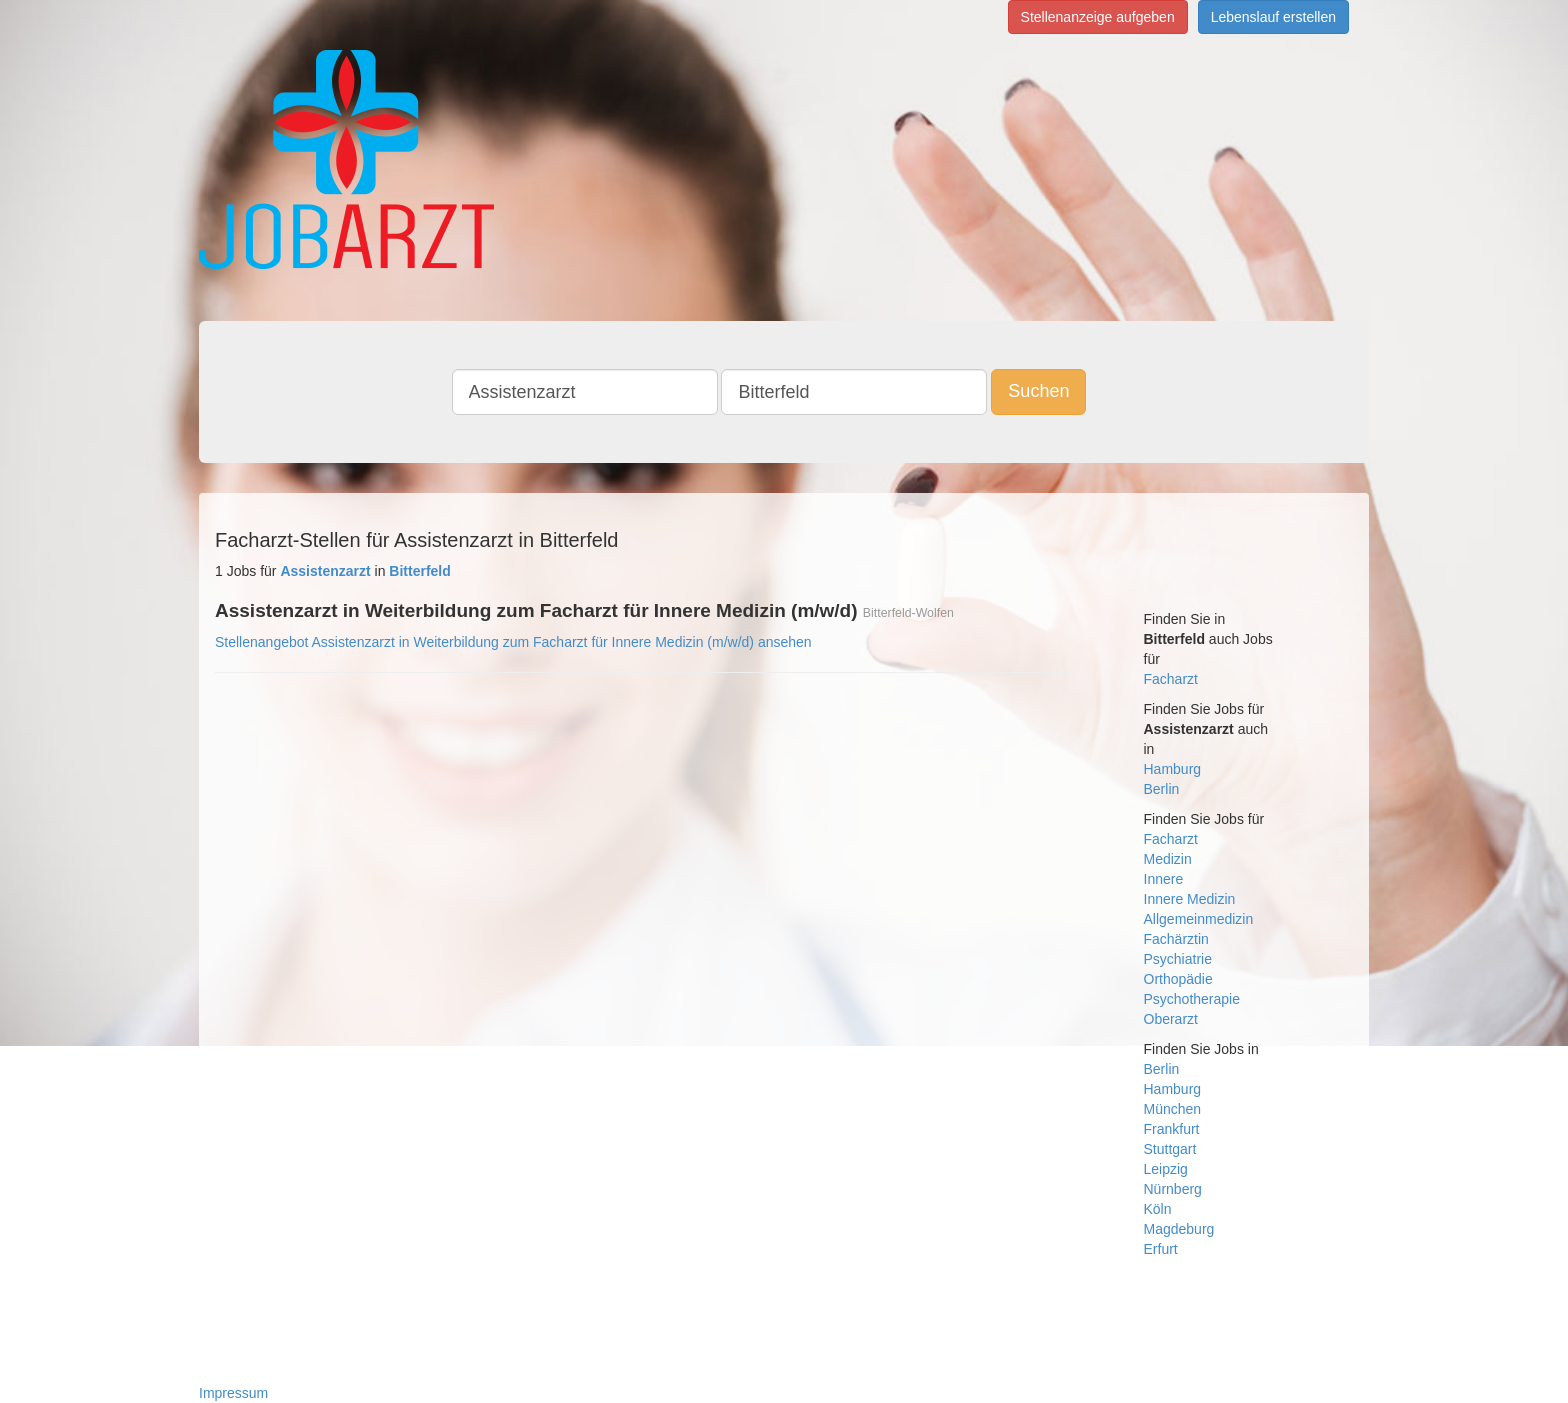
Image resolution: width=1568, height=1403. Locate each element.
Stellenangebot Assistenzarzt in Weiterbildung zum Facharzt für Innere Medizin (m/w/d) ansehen (513, 642)
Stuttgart (1170, 1149)
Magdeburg (1179, 1229)
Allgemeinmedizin (1199, 919)
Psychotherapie (1192, 999)
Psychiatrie (1178, 959)
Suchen (1038, 391)
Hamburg (1173, 769)
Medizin (1168, 859)
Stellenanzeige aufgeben (1098, 17)
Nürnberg (1173, 1189)
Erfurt (1161, 1249)
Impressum (233, 1393)
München (1173, 1109)
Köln (1158, 1209)
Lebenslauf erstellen (1273, 17)
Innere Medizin (1190, 899)
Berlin (1162, 789)
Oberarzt (1171, 1019)
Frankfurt (1172, 1129)
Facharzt (1171, 679)
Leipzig (1166, 1169)
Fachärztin (1176, 939)
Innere (1164, 879)
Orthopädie (1178, 979)
